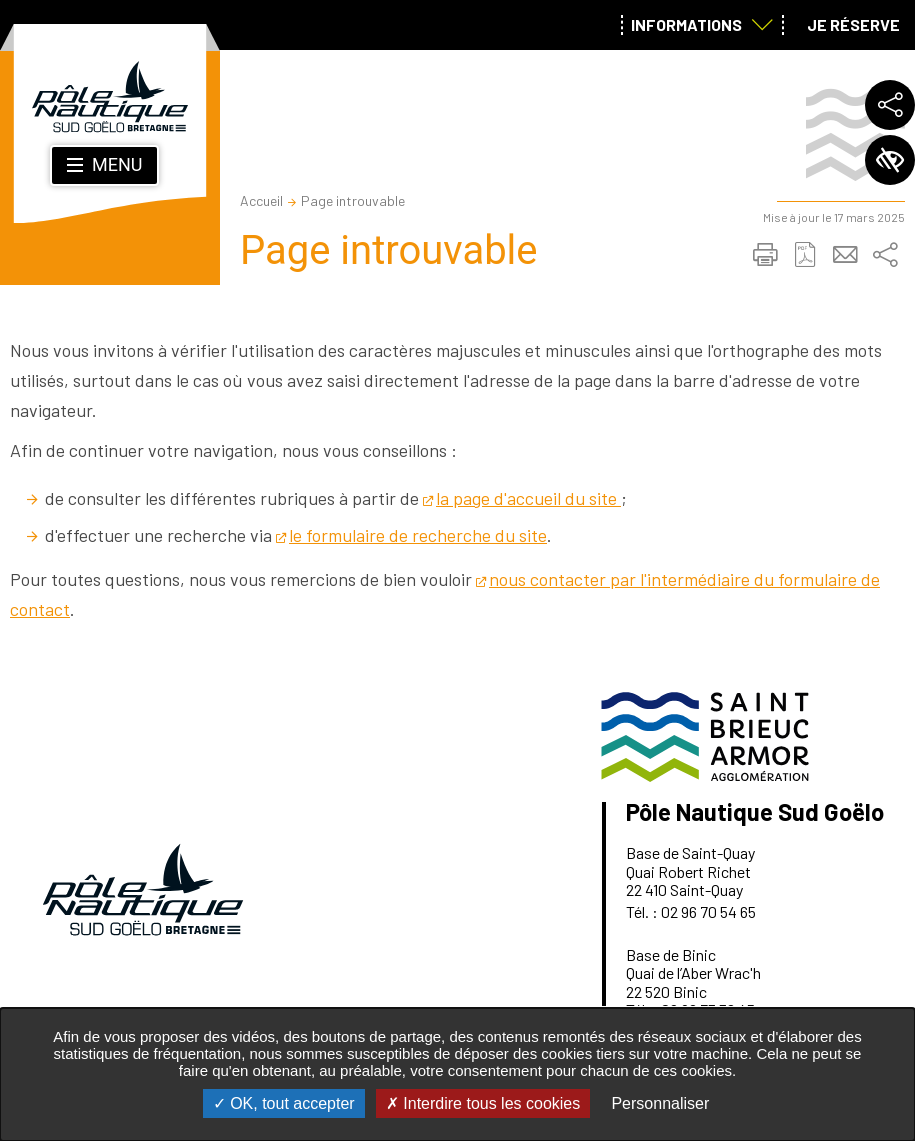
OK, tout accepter (284, 1103)
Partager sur (885, 255)
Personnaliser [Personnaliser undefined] (660, 1103)
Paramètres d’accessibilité (890, 160)
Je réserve (853, 24)
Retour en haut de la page (872, 779)
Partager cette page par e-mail (845, 255)
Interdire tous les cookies (483, 1103)
